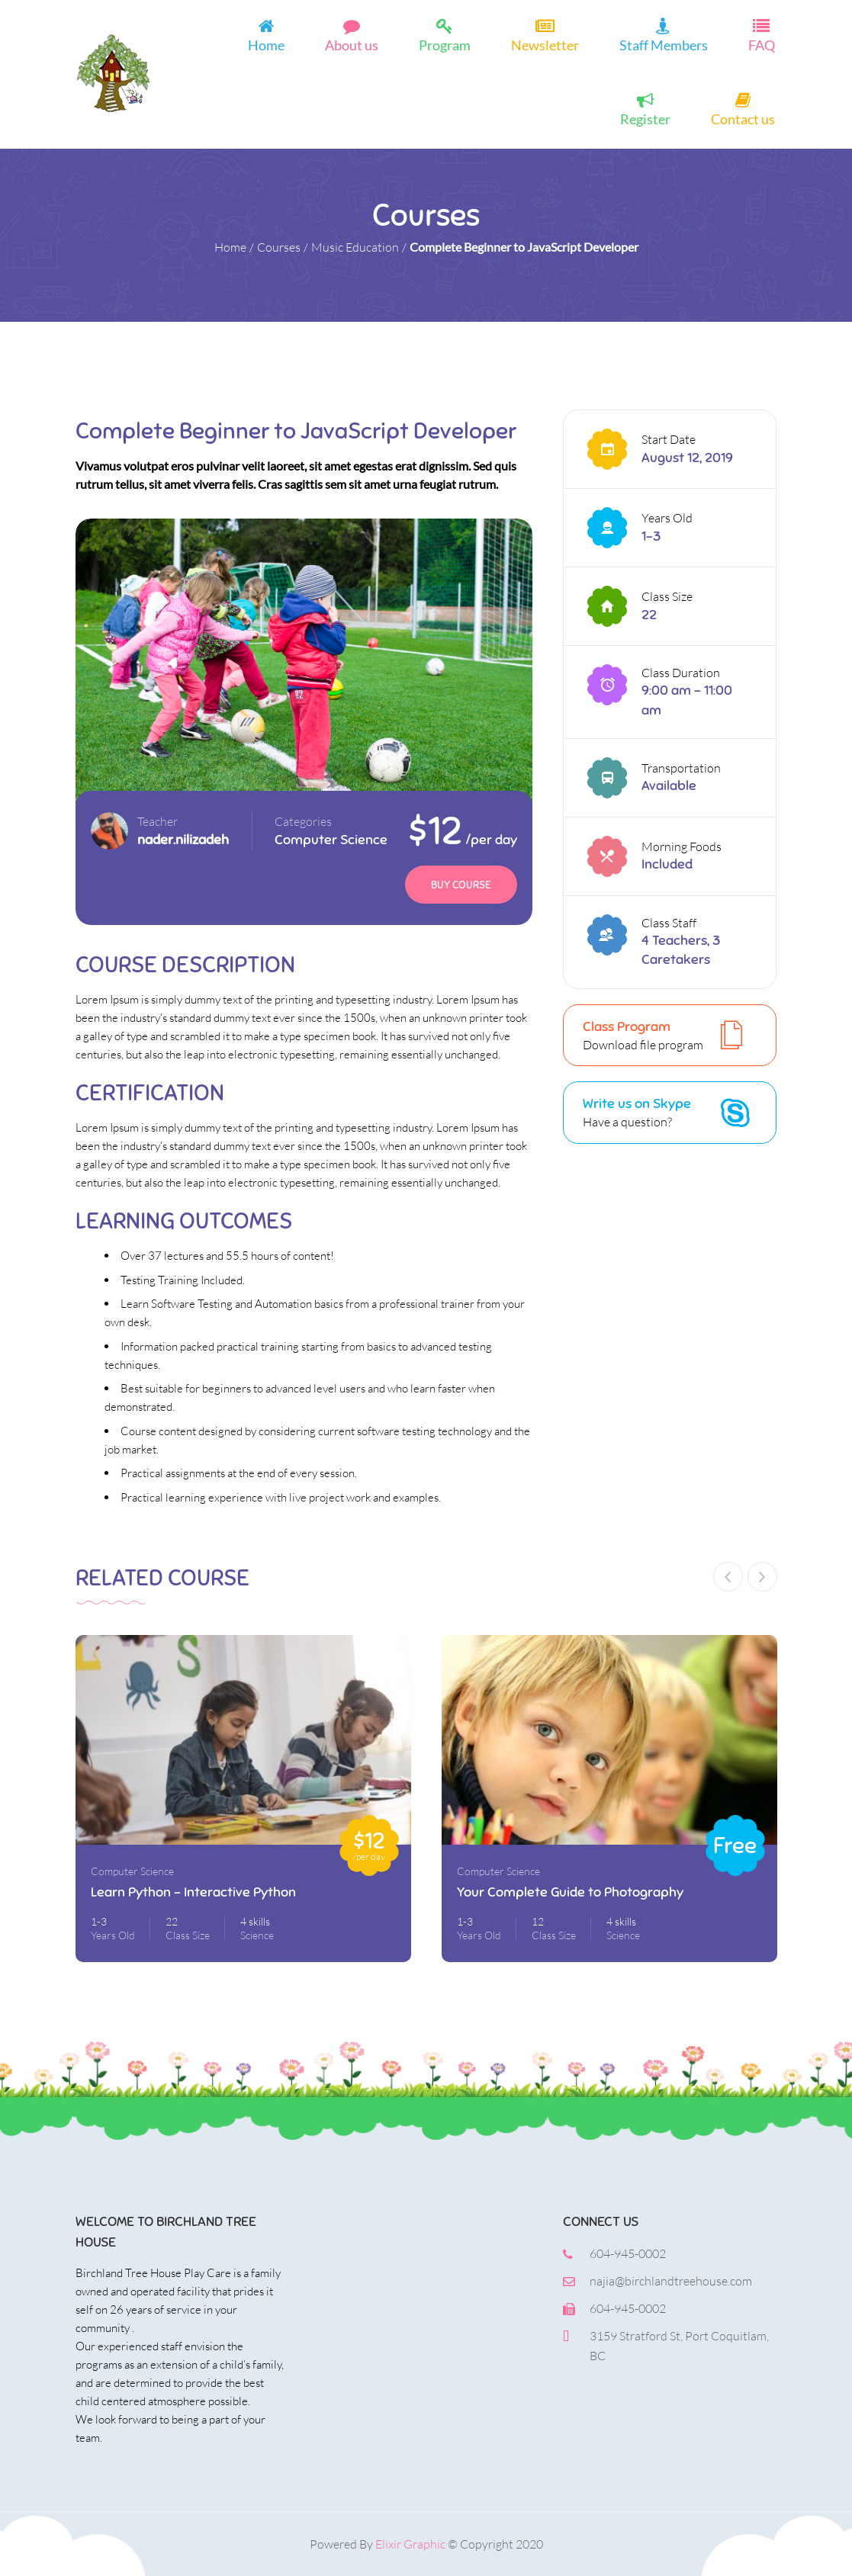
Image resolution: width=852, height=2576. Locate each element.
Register (645, 117)
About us (351, 43)
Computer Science (331, 839)
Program (444, 43)
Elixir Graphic (410, 2544)
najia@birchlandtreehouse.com (671, 2281)
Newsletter (545, 43)
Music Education (355, 247)
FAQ (762, 43)
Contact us (743, 117)
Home (266, 43)
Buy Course (461, 884)
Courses (279, 247)
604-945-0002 (628, 2253)
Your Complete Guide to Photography (570, 1892)
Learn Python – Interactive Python (193, 1892)
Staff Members (663, 43)
